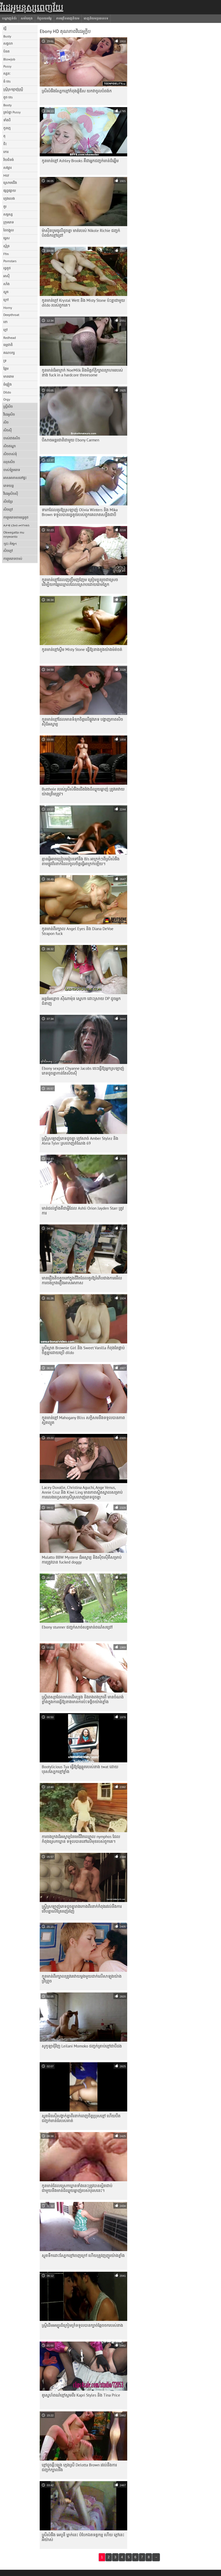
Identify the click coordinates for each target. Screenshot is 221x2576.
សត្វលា (8, 43)
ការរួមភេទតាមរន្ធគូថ (15, 517)
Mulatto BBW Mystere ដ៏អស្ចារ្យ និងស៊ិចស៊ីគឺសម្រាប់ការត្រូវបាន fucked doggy (82, 1560)
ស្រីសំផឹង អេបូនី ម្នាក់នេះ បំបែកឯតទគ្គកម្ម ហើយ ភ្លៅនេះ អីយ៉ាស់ (83, 2537)
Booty (7, 105)
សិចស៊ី (7, 430)
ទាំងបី (7, 120)
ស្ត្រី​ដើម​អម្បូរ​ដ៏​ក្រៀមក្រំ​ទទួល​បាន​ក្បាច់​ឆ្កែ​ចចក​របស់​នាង (82, 2325)
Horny (7, 308)
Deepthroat (11, 315)
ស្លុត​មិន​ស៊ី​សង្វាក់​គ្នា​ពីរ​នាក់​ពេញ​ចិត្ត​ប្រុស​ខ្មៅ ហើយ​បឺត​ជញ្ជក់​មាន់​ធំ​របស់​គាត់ (81, 2118)
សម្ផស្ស (8, 214)
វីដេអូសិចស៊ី (10, 493)
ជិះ (5, 144)
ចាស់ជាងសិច (11, 438)
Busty (7, 36)
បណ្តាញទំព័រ (9, 18)
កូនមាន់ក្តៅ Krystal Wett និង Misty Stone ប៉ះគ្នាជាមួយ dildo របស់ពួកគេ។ (83, 303)
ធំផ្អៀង (7, 384)
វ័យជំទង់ (8, 160)
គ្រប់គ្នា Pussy (11, 112)
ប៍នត (6, 51)
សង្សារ (7, 167)
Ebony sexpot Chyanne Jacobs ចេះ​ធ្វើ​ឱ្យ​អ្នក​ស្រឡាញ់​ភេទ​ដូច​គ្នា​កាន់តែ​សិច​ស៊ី (83, 1071)
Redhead (9, 338)
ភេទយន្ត (8, 486)
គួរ (4, 206)
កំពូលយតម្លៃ (44, 18)
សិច (6, 422)
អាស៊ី (6, 276)
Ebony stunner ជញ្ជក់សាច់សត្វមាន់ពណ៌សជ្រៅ (77, 1627)
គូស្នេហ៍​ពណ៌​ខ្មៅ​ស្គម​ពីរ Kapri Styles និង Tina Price (81, 2395)
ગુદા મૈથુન (10, 543)
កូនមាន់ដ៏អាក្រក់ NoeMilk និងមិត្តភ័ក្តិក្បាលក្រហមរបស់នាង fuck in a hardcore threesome (82, 372)
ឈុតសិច (9, 462)
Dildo (7, 392)
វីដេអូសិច (9, 414)
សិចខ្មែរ (8, 501)
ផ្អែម (6, 368)
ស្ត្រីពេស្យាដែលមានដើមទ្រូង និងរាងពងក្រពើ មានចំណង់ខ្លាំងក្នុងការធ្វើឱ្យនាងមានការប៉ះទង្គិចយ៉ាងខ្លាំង (83, 1699)
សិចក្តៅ (8, 509)
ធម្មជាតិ (8, 345)
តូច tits (8, 97)
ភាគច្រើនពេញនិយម (67, 18)
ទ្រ (4, 360)
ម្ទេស (6, 238)
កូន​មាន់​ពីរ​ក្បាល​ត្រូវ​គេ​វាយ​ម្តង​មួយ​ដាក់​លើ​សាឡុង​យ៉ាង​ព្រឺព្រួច (82, 1978)
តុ (4, 136)
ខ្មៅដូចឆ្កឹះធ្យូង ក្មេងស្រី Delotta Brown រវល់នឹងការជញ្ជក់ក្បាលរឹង (79, 2467)
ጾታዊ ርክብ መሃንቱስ (16, 525)
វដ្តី (4, 28)
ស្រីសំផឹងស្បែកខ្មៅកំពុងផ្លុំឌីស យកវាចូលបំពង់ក (77, 90)
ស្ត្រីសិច (8, 406)
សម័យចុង (27, 18)
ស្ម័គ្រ (6, 246)
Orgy (6, 399)
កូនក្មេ (7, 128)
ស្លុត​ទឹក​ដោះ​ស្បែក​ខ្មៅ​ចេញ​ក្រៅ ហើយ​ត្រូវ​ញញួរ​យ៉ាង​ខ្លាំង (83, 2255)
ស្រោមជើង (10, 182)
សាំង (6, 284)
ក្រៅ (6, 300)
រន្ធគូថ (7, 268)
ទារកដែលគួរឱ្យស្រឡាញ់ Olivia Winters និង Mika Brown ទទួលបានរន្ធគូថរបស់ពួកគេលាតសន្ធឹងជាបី (80, 512)
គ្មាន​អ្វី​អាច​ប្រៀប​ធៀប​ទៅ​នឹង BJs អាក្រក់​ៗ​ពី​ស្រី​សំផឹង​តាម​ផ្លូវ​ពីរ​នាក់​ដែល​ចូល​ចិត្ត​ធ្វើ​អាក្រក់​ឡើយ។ (80, 861)
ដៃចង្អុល (8, 230)
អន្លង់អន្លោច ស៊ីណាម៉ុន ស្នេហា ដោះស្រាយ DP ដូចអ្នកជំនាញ (81, 1001)
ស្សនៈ (7, 73)
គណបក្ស (9, 353)
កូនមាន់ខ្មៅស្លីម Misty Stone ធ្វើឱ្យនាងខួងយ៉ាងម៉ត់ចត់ (82, 649)
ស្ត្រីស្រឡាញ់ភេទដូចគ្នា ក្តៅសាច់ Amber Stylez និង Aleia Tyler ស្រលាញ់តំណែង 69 (80, 1141)
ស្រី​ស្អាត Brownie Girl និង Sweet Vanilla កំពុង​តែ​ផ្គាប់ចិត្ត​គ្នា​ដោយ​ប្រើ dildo (83, 1350)
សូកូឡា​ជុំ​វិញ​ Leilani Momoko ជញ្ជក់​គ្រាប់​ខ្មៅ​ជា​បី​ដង (82, 2046)
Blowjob (9, 59)
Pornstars (10, 261)
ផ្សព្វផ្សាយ (9, 190)
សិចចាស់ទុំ (10, 454)
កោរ (6, 152)
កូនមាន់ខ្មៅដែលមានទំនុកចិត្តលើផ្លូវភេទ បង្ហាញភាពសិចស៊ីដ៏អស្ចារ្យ (82, 722)
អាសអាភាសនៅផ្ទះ (15, 478)
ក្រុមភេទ (8, 222)
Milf (6, 175)
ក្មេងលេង (9, 198)
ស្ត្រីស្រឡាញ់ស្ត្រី (13, 89)
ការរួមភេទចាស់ (12, 558)
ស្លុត (6, 292)
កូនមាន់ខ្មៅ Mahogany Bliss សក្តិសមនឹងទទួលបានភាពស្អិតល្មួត (83, 1420)
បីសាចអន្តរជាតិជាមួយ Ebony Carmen (70, 439)
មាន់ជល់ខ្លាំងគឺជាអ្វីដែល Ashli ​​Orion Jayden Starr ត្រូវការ (83, 1210)
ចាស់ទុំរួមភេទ (11, 470)
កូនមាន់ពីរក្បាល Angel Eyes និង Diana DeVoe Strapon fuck (77, 931)
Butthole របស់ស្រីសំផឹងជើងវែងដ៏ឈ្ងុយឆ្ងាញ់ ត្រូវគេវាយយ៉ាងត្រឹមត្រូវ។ (83, 791)
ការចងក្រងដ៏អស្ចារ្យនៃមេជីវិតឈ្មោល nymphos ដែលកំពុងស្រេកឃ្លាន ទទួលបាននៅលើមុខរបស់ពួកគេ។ (81, 1839)
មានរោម (8, 376)
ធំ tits (7, 81)
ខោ (5, 322)
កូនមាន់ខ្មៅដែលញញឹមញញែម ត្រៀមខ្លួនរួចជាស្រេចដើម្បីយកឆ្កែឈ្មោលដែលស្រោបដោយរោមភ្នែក (80, 582)
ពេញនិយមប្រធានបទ (96, 18)
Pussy (7, 66)
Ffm (6, 254)
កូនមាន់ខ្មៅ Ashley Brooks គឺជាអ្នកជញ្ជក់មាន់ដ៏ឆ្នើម (80, 160)
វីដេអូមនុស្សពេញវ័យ (31, 7)
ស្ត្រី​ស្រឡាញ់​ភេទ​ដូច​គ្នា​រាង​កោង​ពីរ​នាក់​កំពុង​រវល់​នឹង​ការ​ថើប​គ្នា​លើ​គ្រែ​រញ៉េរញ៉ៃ (82, 1909)
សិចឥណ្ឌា (9, 446)
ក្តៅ (5, 330)
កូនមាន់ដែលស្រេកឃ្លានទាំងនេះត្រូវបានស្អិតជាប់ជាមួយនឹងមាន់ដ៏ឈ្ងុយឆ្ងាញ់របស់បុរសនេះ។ (77, 2188)
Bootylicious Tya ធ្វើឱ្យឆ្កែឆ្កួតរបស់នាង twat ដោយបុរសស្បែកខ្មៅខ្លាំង (80, 1769)
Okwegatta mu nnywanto (13, 534)
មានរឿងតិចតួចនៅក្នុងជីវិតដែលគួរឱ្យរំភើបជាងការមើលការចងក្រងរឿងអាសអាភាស (82, 1280)
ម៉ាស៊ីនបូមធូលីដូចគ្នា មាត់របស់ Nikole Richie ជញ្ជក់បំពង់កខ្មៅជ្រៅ (81, 233)
